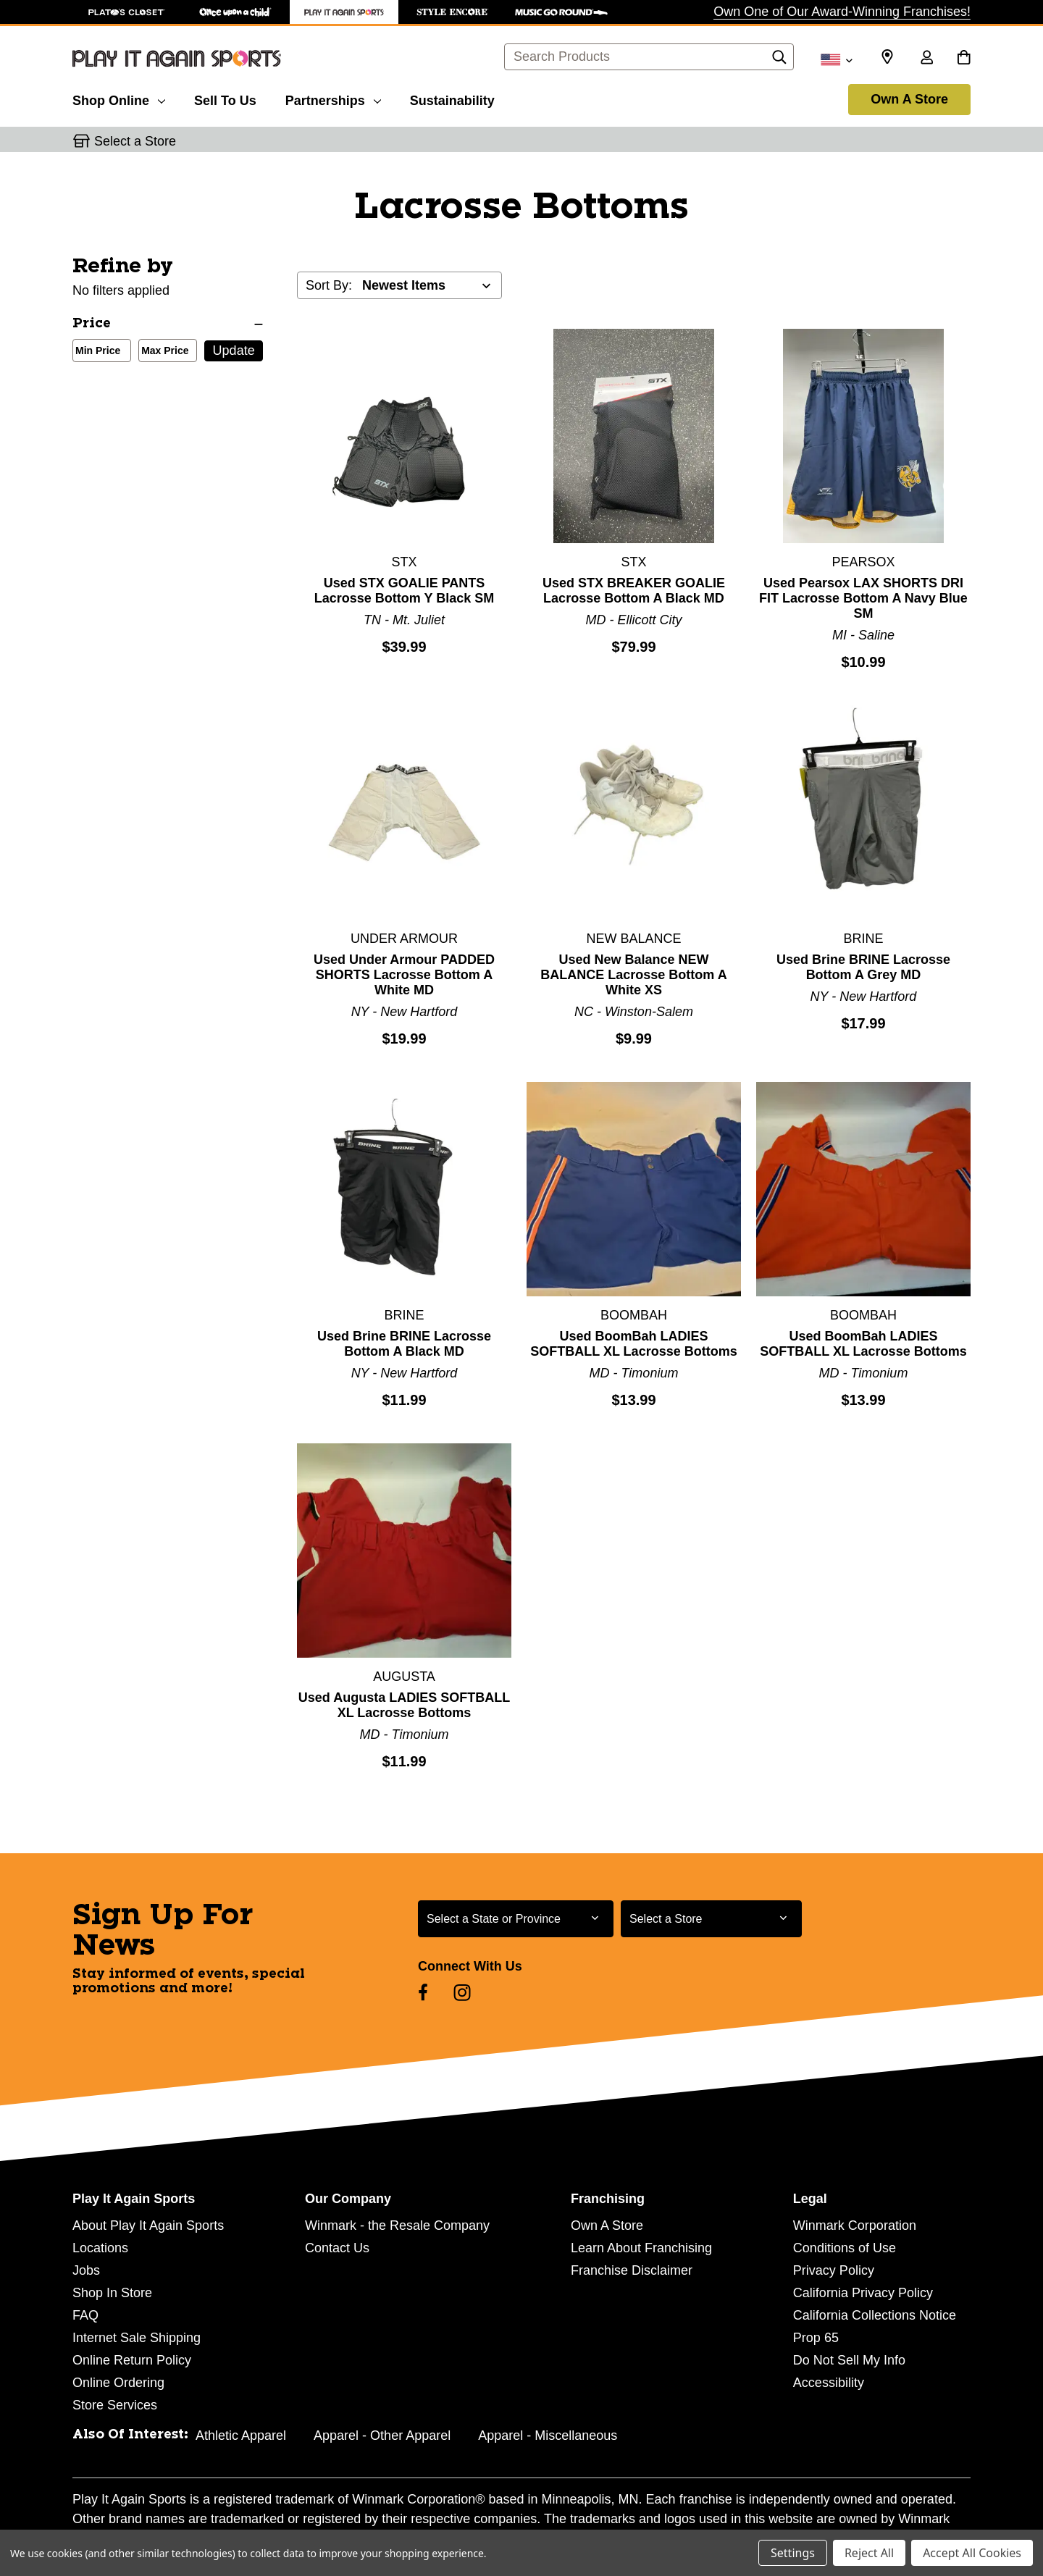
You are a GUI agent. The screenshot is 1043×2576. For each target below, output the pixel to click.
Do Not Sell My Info (849, 2360)
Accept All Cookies (972, 2553)
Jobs (86, 2270)
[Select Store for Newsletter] (711, 1918)
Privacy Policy (833, 2270)
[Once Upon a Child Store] (235, 12)
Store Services (114, 2405)
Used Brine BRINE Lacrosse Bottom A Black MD (404, 1344)
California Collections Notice (874, 2315)
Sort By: (329, 285)
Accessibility (828, 2382)
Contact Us (337, 2248)
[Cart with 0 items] (964, 58)
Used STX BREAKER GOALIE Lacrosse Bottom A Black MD (634, 590)
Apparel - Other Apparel (382, 2435)
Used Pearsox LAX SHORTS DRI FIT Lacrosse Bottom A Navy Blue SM (863, 598)
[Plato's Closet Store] (126, 12)
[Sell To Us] (225, 98)
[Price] (167, 324)
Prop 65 (816, 2337)
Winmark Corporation (854, 2225)
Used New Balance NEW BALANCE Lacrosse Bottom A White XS (633, 974)
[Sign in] (926, 58)
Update (234, 350)
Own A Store (909, 99)
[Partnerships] (333, 98)
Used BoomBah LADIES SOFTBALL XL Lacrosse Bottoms (633, 1344)
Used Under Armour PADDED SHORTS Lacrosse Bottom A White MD (404, 974)
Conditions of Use (844, 2248)
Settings (793, 2553)
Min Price (94, 352)
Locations (100, 2248)
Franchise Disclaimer (631, 2270)
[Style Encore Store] (452, 12)
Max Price (161, 352)
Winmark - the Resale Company (397, 2225)
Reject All (869, 2553)
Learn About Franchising (641, 2248)
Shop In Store (112, 2293)
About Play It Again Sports (148, 2225)
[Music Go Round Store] (561, 12)
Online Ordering (118, 2382)
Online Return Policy (131, 2360)
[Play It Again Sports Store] (344, 12)
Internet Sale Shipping (136, 2337)
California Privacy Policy (863, 2293)
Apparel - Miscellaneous (547, 2435)
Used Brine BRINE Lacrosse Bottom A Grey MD (863, 967)
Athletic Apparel (241, 2435)
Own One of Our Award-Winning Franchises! (842, 11)
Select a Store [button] (135, 141)
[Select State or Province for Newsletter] (515, 1918)
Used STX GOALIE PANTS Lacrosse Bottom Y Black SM (404, 590)
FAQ (85, 2315)
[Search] (779, 61)
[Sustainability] (452, 98)
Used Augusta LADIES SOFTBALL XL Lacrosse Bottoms (404, 1705)
